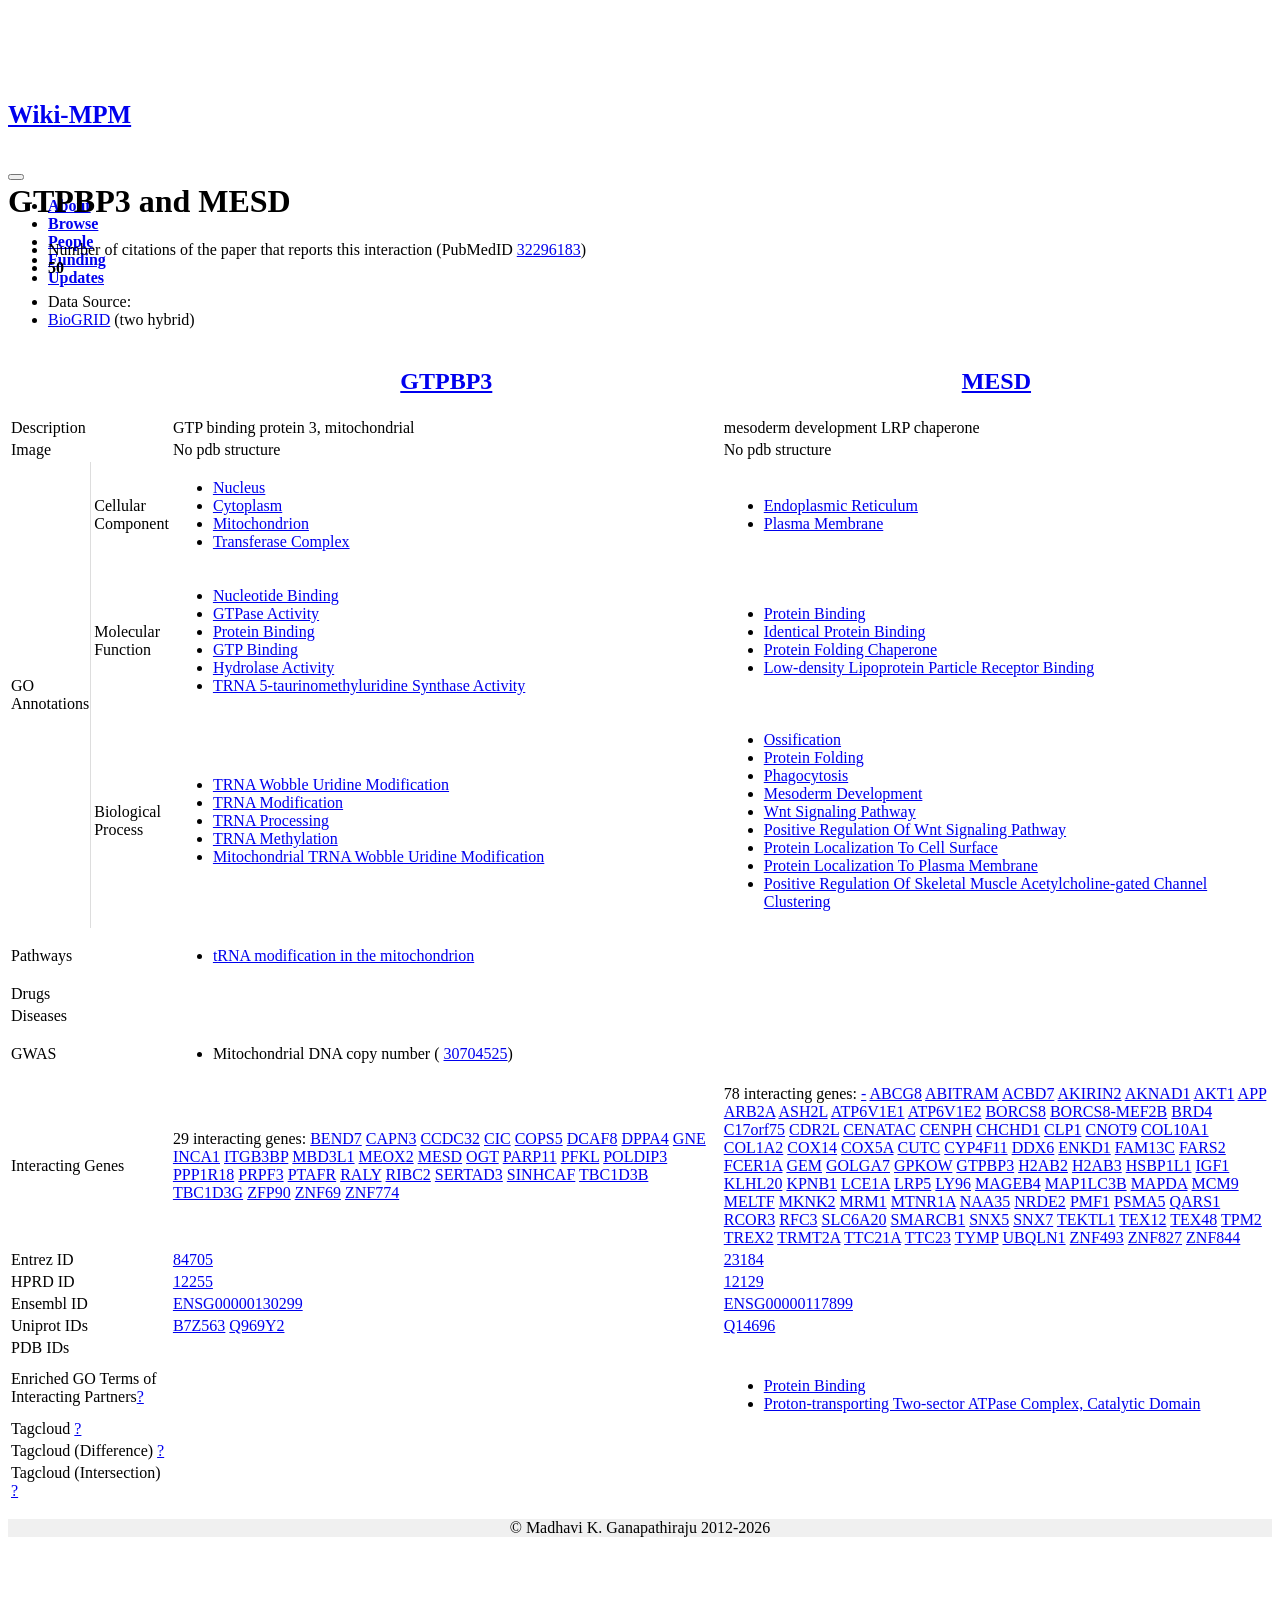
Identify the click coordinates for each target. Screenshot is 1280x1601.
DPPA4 (644, 1138)
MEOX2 (386, 1156)
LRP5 (912, 1183)
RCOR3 (750, 1219)
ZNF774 (372, 1192)
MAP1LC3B (1086, 1183)
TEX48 (1193, 1219)
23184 (744, 1259)
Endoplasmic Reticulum (841, 505)
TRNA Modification (278, 802)
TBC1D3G (208, 1192)
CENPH (946, 1129)
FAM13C (1145, 1147)
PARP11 (530, 1156)
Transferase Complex (281, 541)
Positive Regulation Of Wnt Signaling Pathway (915, 829)
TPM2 (1241, 1219)
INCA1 (196, 1156)
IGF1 (1213, 1165)
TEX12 (1142, 1219)
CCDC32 (450, 1138)
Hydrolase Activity (273, 667)
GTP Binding (255, 649)
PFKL (580, 1156)
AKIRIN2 (1090, 1093)
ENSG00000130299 (238, 1303)
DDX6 (1033, 1147)
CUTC (919, 1147)
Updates (76, 277)
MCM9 (1215, 1183)
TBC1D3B (613, 1174)
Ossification (802, 739)
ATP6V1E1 (868, 1111)
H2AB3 (1097, 1165)
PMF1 (1090, 1201)
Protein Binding (264, 631)
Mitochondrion (261, 523)
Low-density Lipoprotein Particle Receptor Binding (929, 667)
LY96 (953, 1183)
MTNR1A (923, 1201)
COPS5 (539, 1138)
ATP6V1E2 (945, 1111)
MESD (996, 381)
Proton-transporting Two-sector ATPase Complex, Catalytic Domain (982, 1403)
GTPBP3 (446, 381)
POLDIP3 (635, 1156)
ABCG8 (895, 1093)
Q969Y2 (256, 1325)
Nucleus (239, 487)
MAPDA (1159, 1183)
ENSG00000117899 (788, 1303)
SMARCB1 (927, 1219)
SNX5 (989, 1219)
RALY (360, 1174)
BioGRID (79, 319)
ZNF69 (318, 1192)
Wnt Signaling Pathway (840, 811)
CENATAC (879, 1129)
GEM (804, 1165)
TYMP (977, 1237)
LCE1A (865, 1183)
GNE (689, 1138)
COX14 (812, 1147)
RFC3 (798, 1219)
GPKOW (923, 1165)
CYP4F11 (975, 1147)
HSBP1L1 (1159, 1165)
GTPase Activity (266, 613)
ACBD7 (1028, 1093)
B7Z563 (199, 1325)
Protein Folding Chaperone (850, 649)
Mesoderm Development (843, 793)
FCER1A (753, 1165)
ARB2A (750, 1111)
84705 (193, 1259)
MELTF (749, 1201)
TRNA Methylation (275, 838)
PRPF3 (260, 1174)
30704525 (476, 1053)
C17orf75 (754, 1129)
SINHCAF (541, 1174)
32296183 (549, 249)
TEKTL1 (1086, 1219)
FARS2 (1202, 1147)
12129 (744, 1281)
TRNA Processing (271, 820)
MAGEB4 (1008, 1183)
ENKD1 (1084, 1147)
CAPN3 (391, 1138)
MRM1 (863, 1201)
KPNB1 (811, 1183)
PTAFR (312, 1174)
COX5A (867, 1147)
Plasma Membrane (824, 523)
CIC (497, 1138)
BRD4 (1191, 1111)
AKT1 (1214, 1093)
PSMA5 (1140, 1201)
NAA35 (985, 1201)
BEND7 (336, 1138)
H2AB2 (1043, 1165)
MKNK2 (807, 1201)
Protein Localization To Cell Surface (881, 847)
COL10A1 (1175, 1129)
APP (1252, 1093)
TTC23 (928, 1237)
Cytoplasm (247, 505)
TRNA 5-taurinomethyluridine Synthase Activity (369, 685)
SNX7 (1033, 1219)
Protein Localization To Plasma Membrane (901, 865)
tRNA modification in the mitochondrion (343, 955)
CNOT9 (1111, 1129)
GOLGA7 (858, 1165)
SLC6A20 (854, 1219)
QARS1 (1194, 1201)
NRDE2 (1040, 1201)
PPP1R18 (203, 1174)
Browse (73, 223)
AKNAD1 (1158, 1093)
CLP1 (1062, 1129)
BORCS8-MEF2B (1108, 1111)
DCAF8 (592, 1138)
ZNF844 (1213, 1237)
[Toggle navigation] (16, 177)
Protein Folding (814, 757)
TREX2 (749, 1237)
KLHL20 (753, 1183)
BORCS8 (1015, 1111)
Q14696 (750, 1325)
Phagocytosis (806, 775)
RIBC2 (408, 1174)
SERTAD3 (469, 1174)
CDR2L (814, 1129)
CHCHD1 (1008, 1129)
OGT (482, 1156)
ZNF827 (1155, 1237)
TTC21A (872, 1237)
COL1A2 (754, 1147)
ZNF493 (1097, 1237)
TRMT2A (808, 1237)
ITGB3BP (256, 1156)
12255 (193, 1281)
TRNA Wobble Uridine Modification (331, 784)
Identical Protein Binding (845, 631)
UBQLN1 (1033, 1237)
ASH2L (802, 1111)
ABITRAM (962, 1093)
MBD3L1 (323, 1156)
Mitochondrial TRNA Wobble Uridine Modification (378, 856)
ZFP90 (269, 1192)
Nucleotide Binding (276, 595)
